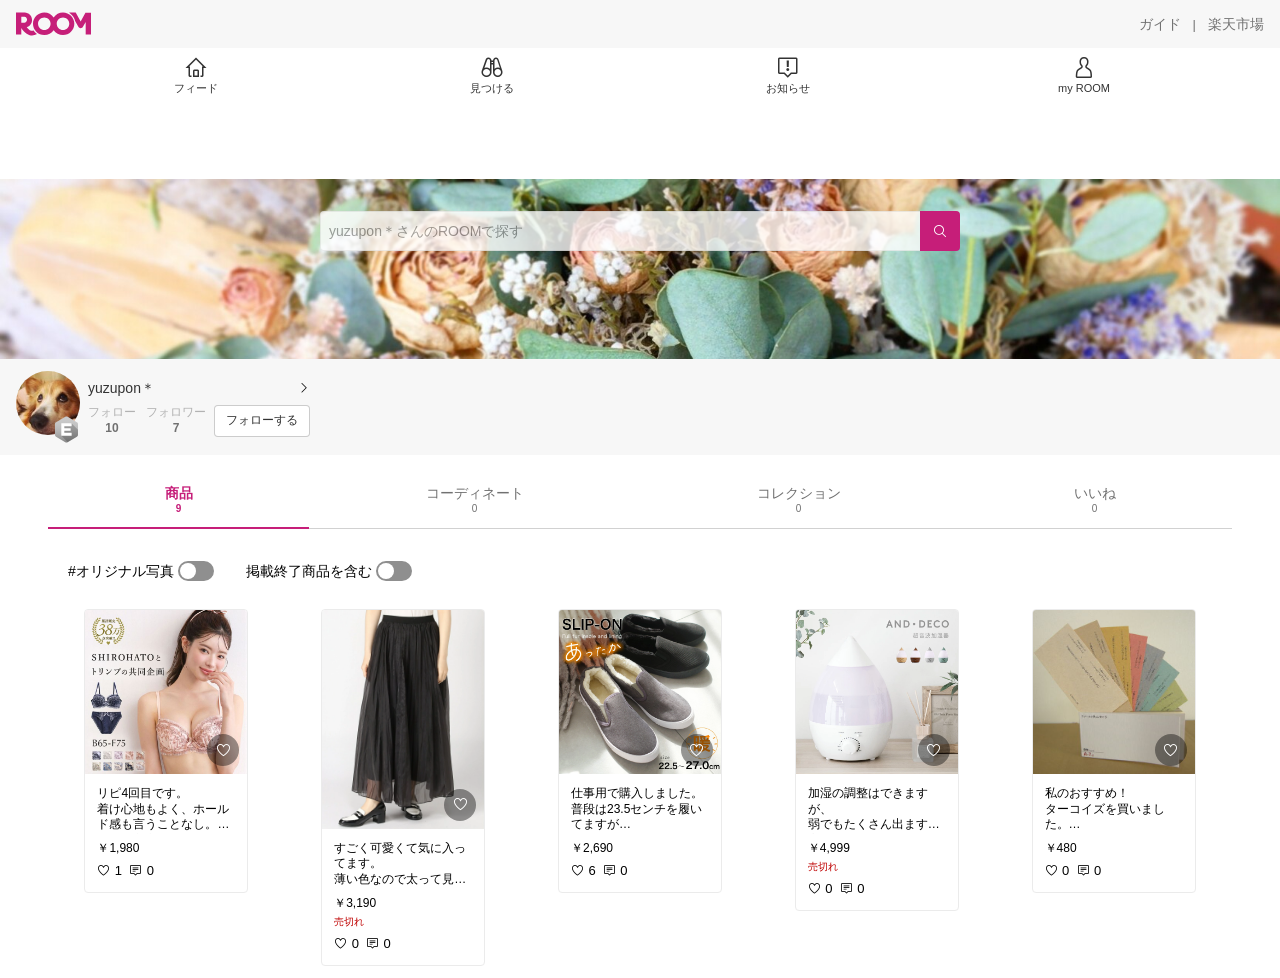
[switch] (196, 571)
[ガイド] (1160, 24)
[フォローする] (262, 421)
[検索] (940, 231)
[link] (166, 692)
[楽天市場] (1236, 24)
